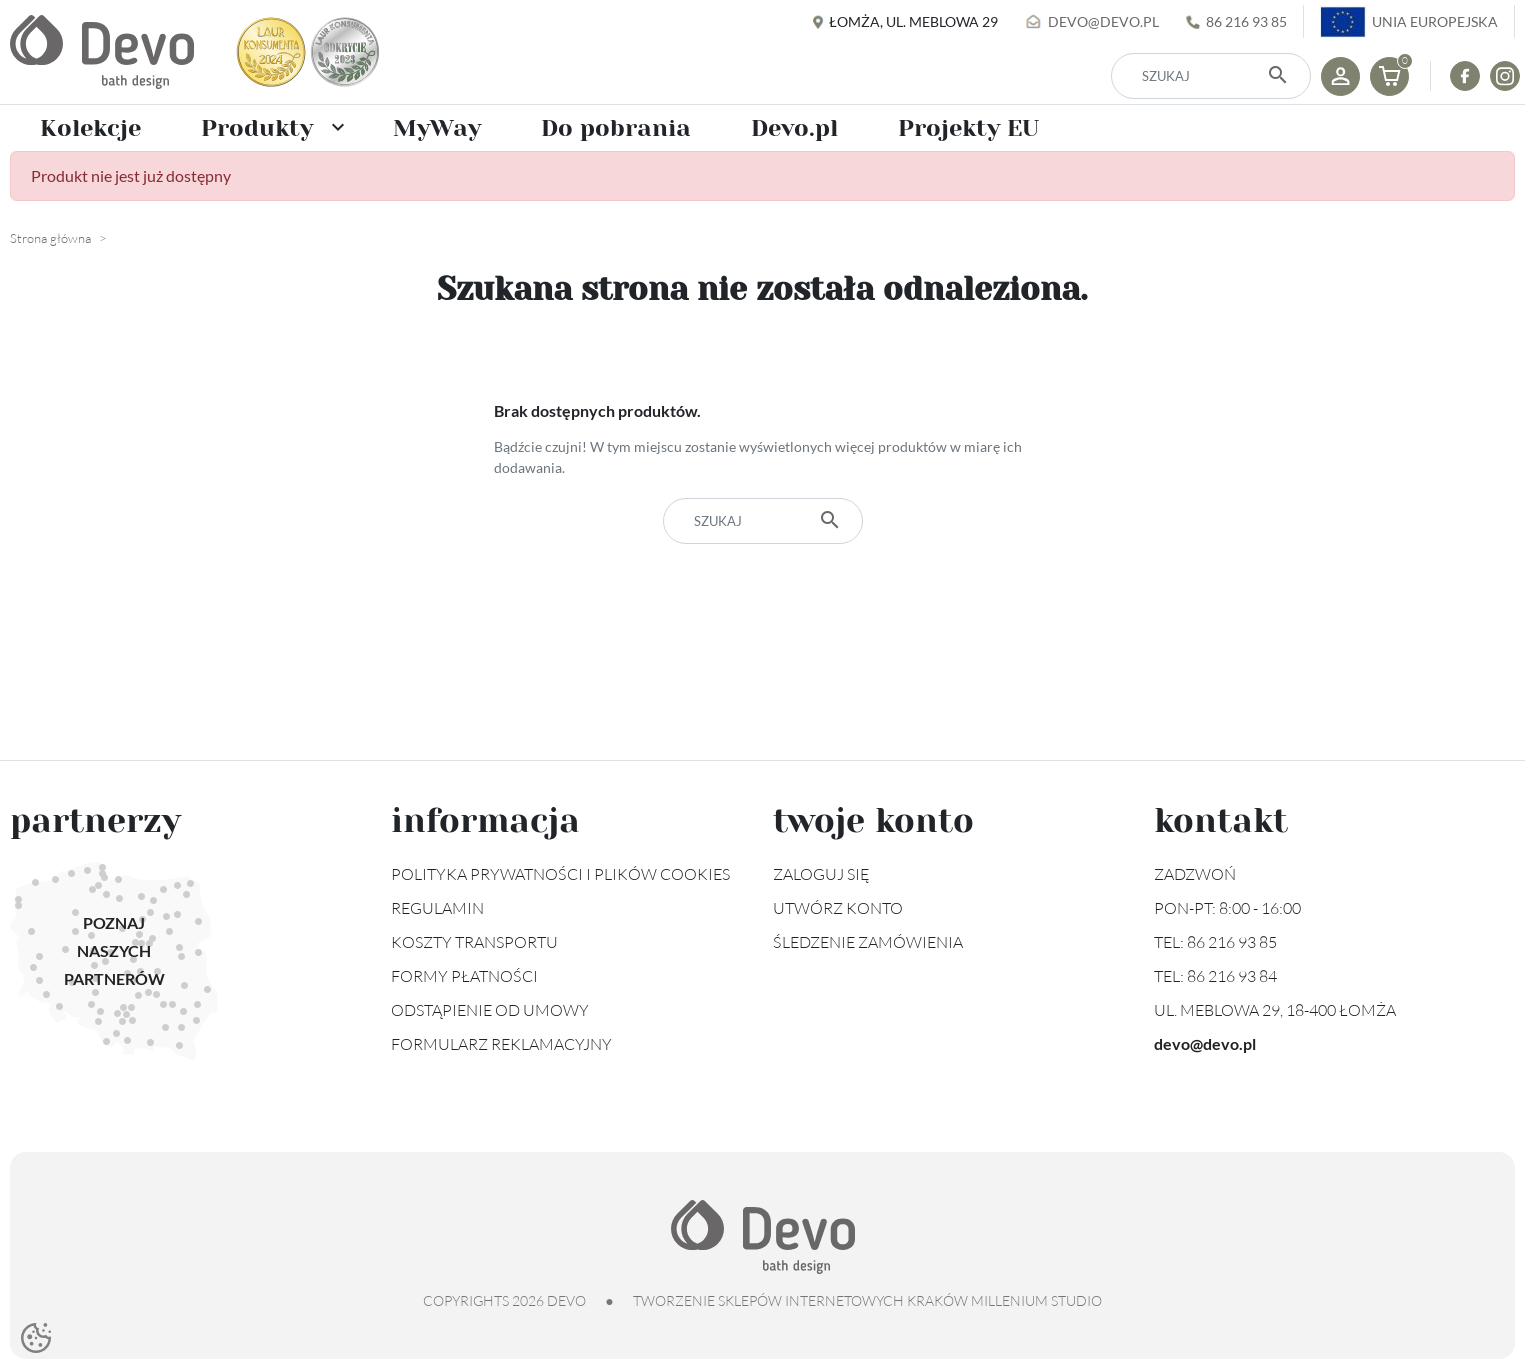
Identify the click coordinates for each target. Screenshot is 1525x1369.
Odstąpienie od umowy (490, 1010)
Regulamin (437, 908)
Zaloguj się (821, 874)
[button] (1389, 76)
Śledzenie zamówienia (868, 942)
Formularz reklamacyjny (501, 1044)
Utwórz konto (838, 908)
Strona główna (50, 238)
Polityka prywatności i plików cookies (560, 874)
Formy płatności (464, 976)
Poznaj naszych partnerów (114, 950)
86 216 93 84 (1232, 976)
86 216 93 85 (1246, 21)
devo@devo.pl (1103, 21)
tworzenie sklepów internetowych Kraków (800, 1300)
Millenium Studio (1036, 1300)
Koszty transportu (474, 942)
